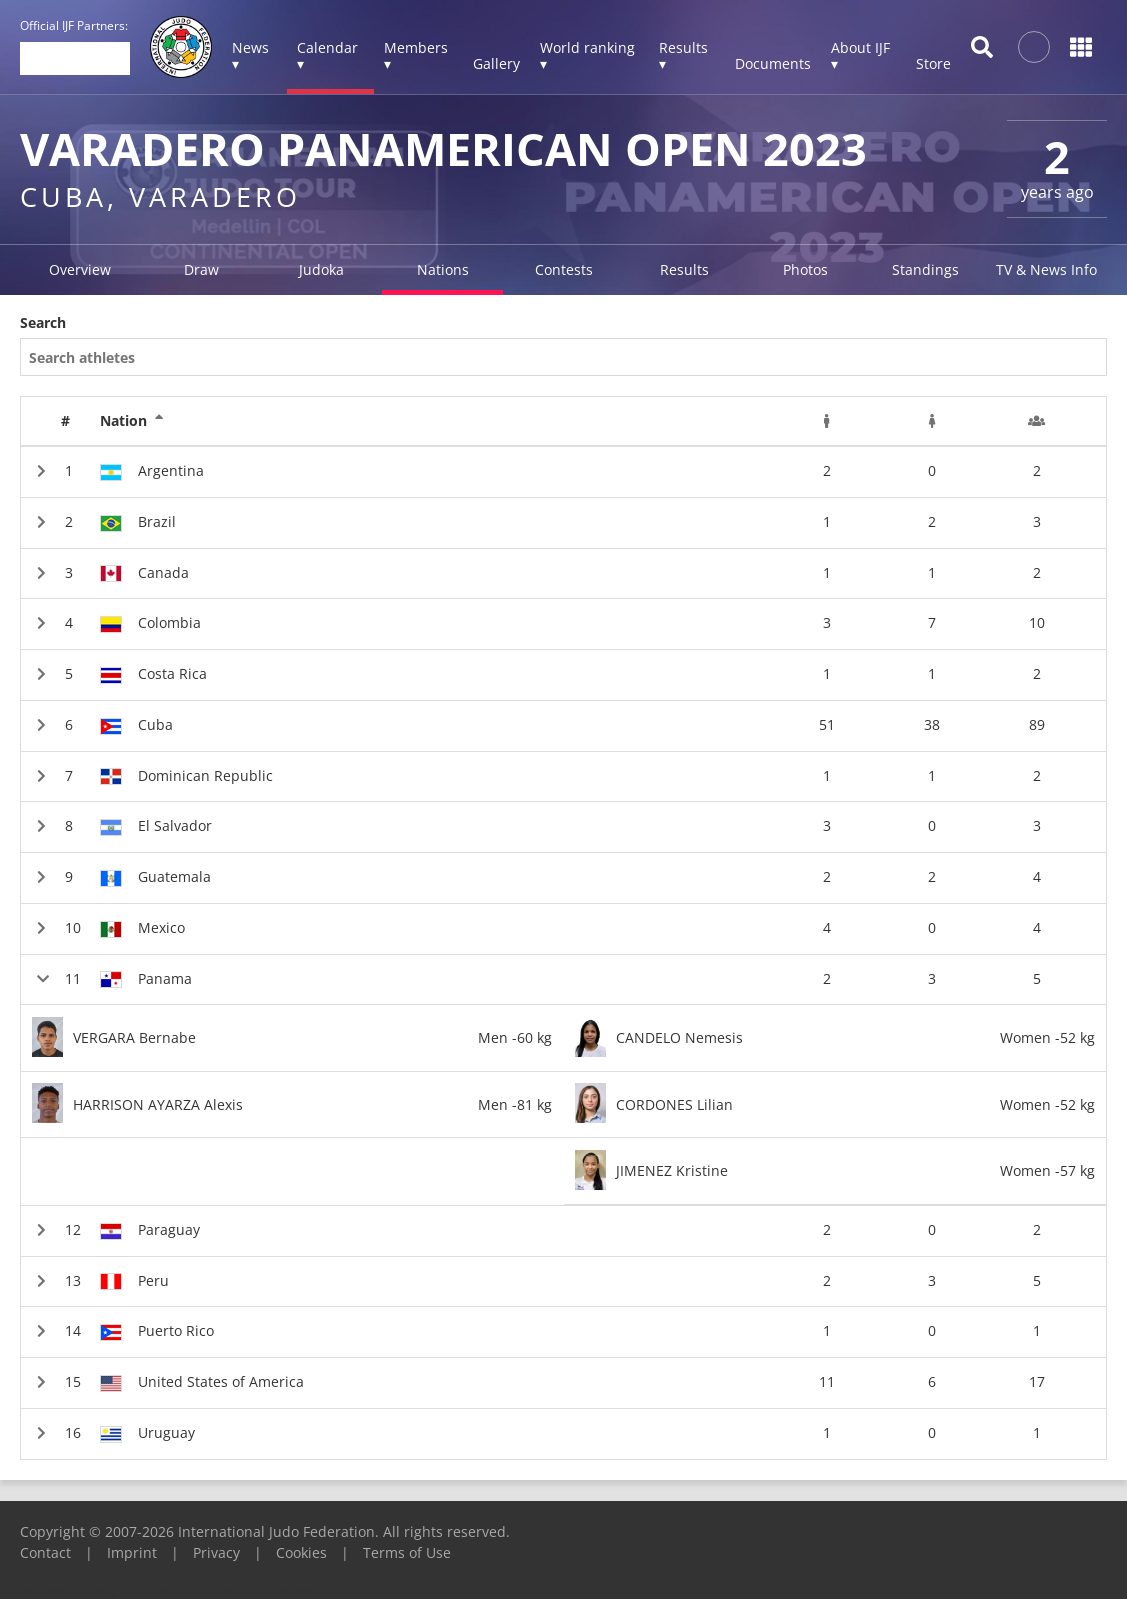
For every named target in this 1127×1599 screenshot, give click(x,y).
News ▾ (250, 55)
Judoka (321, 269)
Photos (805, 269)
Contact (45, 1552)
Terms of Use (407, 1552)
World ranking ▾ (587, 55)
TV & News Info (1046, 269)
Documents (773, 63)
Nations (443, 269)
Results (684, 269)
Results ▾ (683, 55)
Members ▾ (416, 55)
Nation (132, 421)
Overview (80, 269)
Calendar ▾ (327, 55)
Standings (925, 269)
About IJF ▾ (860, 55)
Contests (564, 269)
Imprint (132, 1552)
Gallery (496, 63)
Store (933, 63)
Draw (201, 269)
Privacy (216, 1552)
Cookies (301, 1552)
